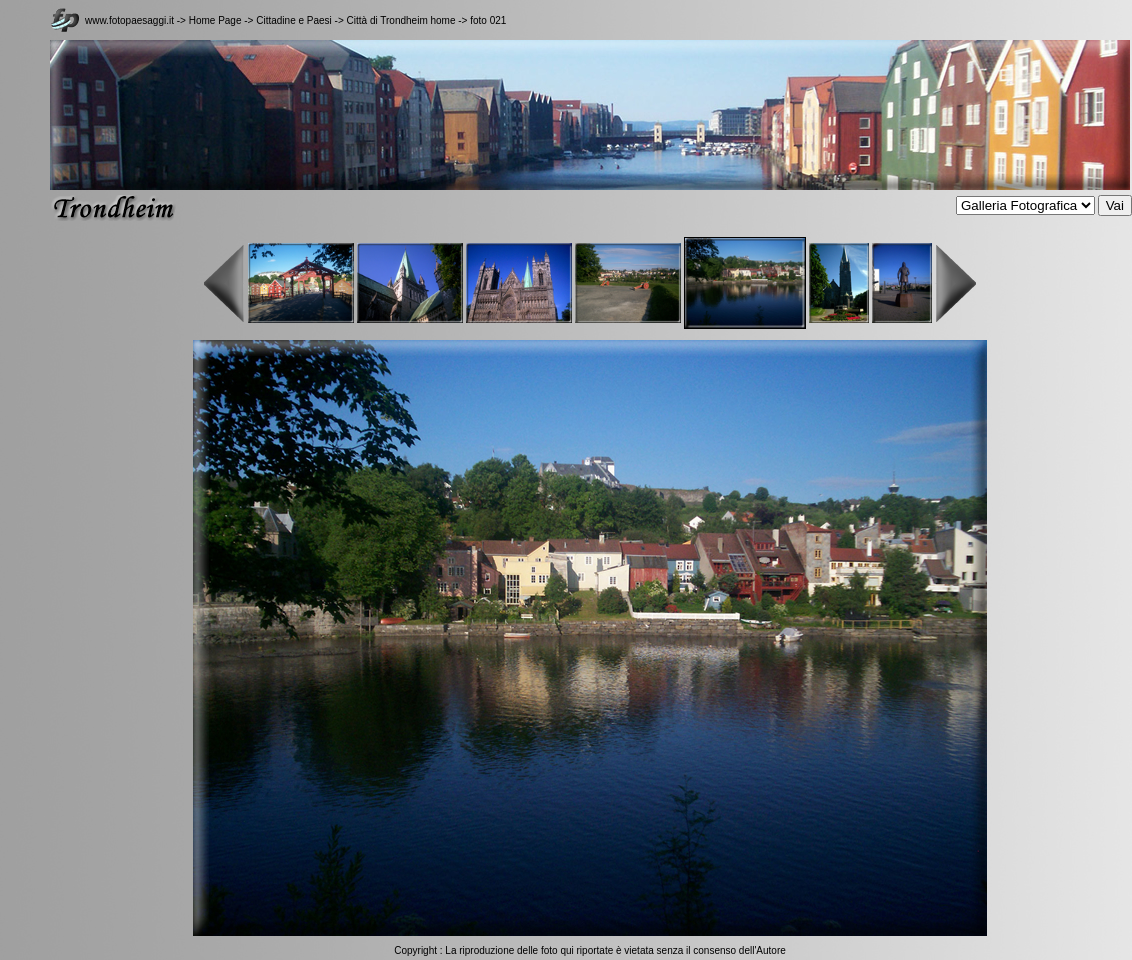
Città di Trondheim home (401, 20)
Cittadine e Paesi (294, 20)
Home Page (215, 20)
